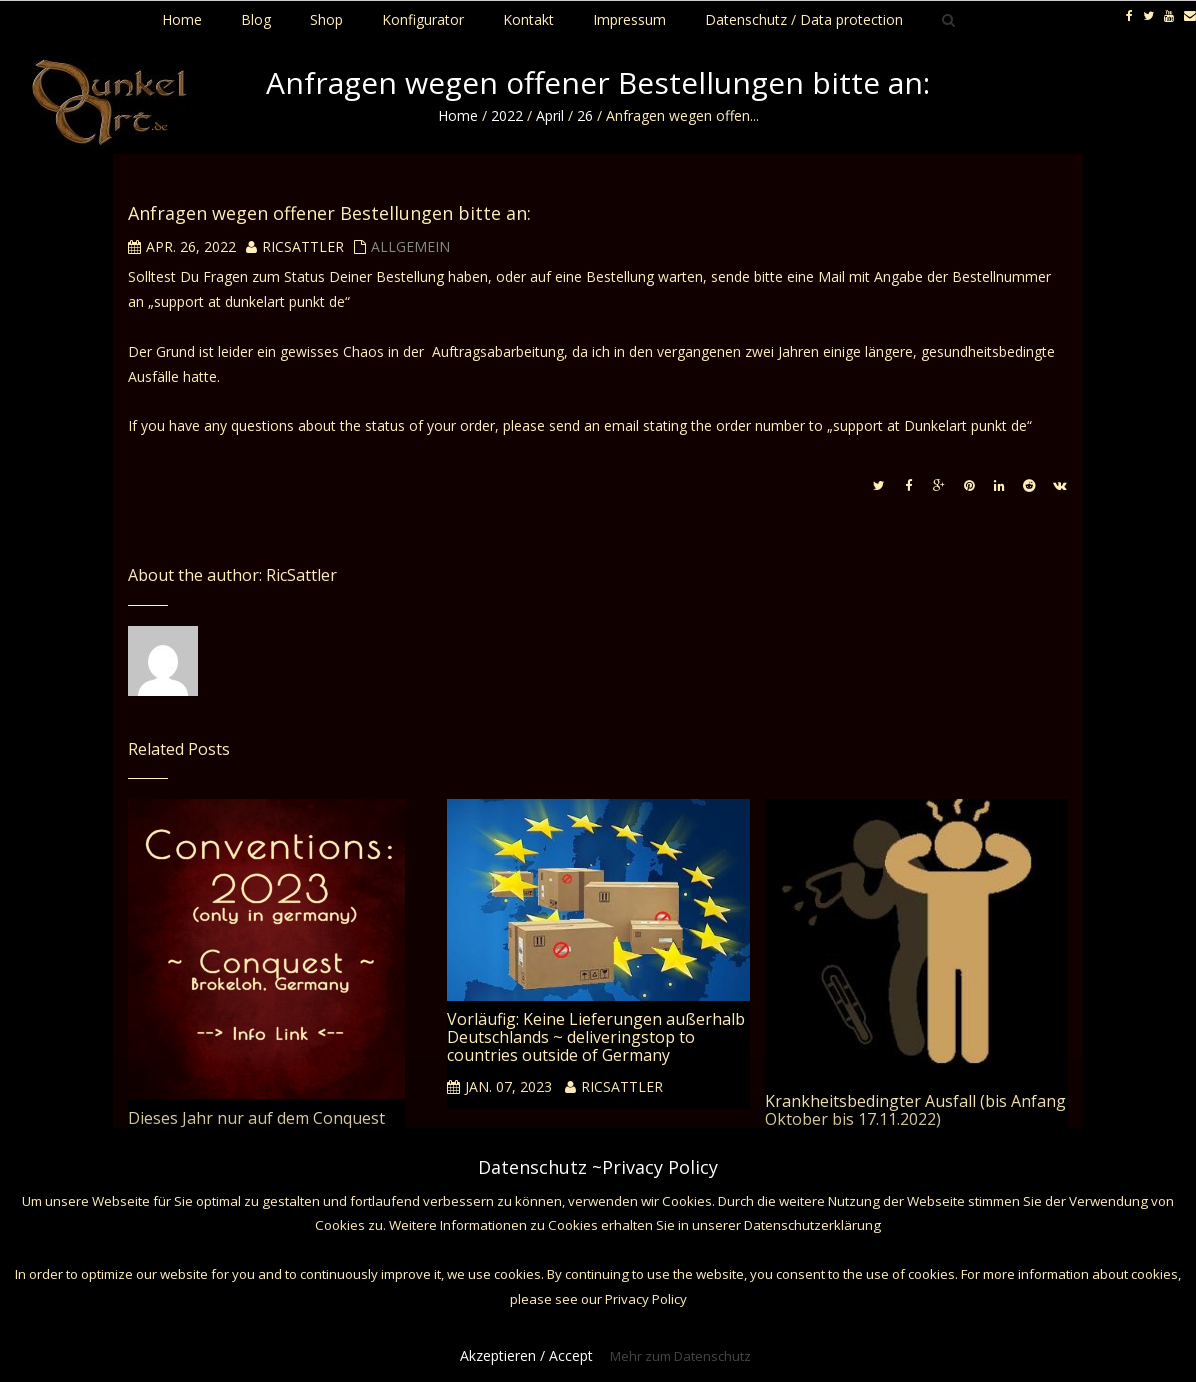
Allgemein (410, 246)
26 (585, 115)
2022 (507, 115)
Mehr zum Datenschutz (680, 1356)
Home (458, 115)
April (550, 115)
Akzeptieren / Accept (526, 1355)
